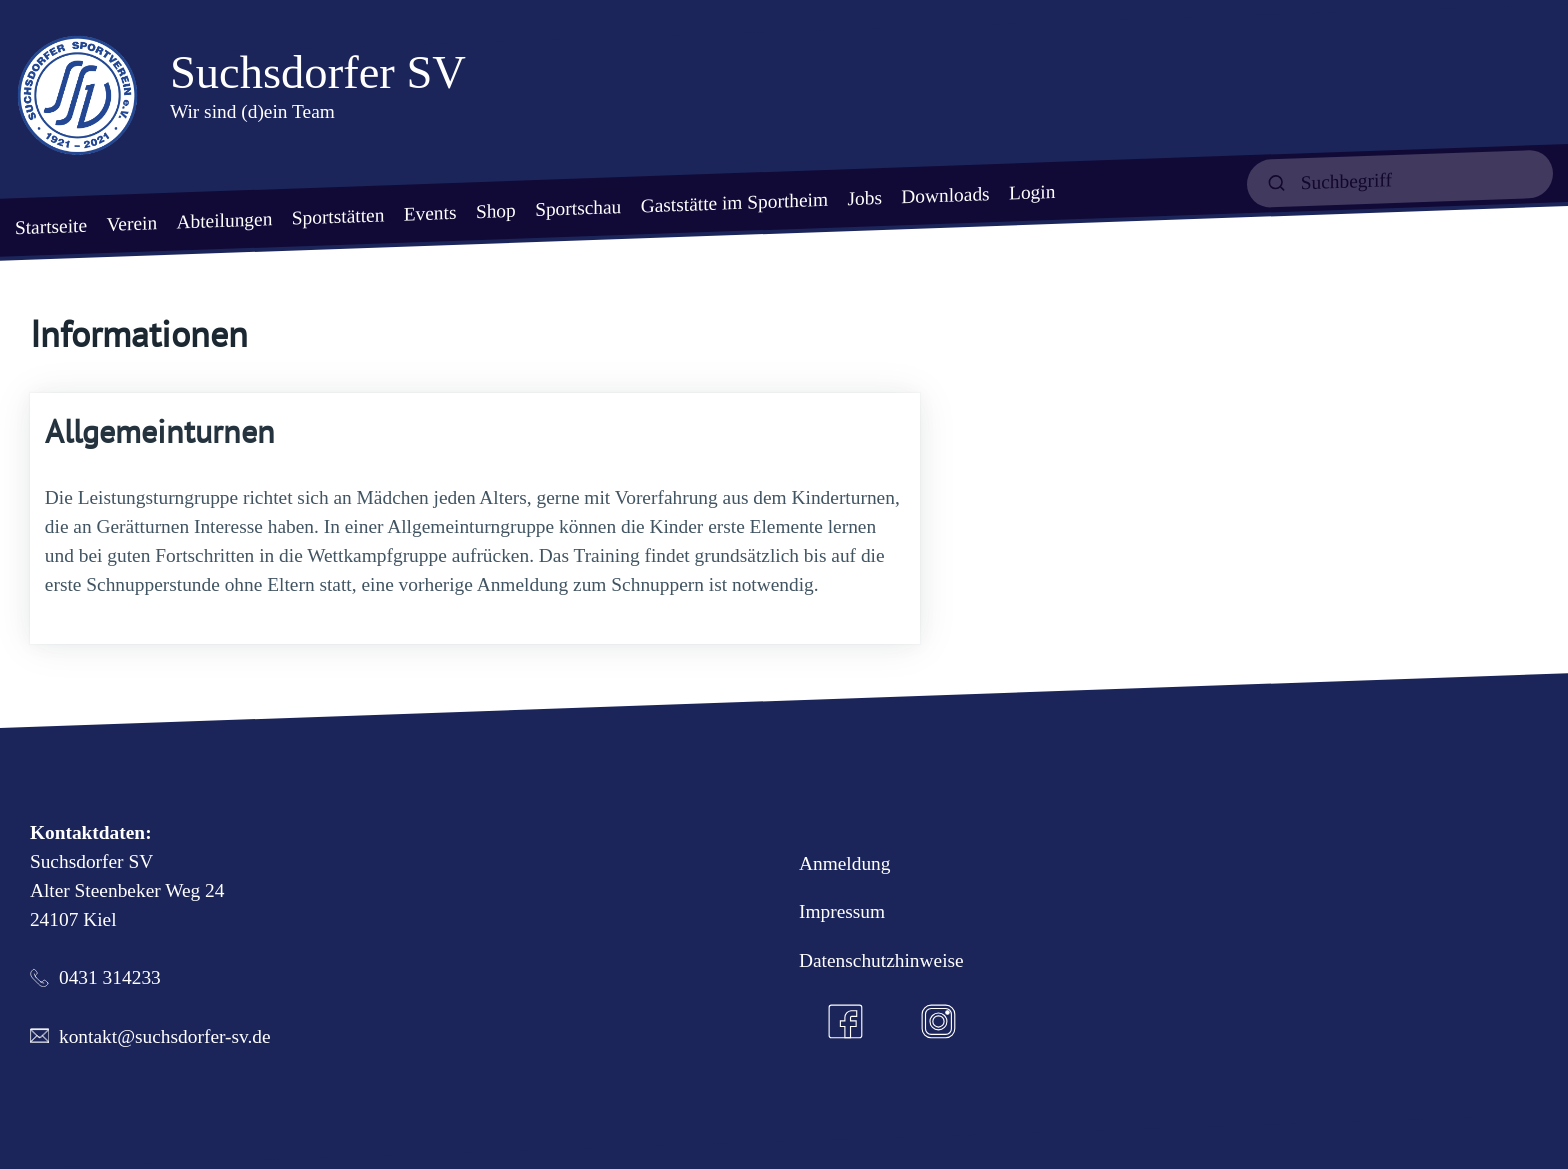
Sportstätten (338, 216)
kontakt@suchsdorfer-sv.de (165, 1036)
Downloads (945, 195)
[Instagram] (939, 1022)
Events (430, 212)
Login (1032, 191)
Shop (496, 210)
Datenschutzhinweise (881, 960)
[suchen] (1400, 178)
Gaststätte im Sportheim (734, 202)
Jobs (864, 198)
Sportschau (578, 208)
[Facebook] (846, 1022)
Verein (131, 223)
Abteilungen (224, 220)
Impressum (842, 911)
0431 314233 (110, 977)
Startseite (51, 226)
